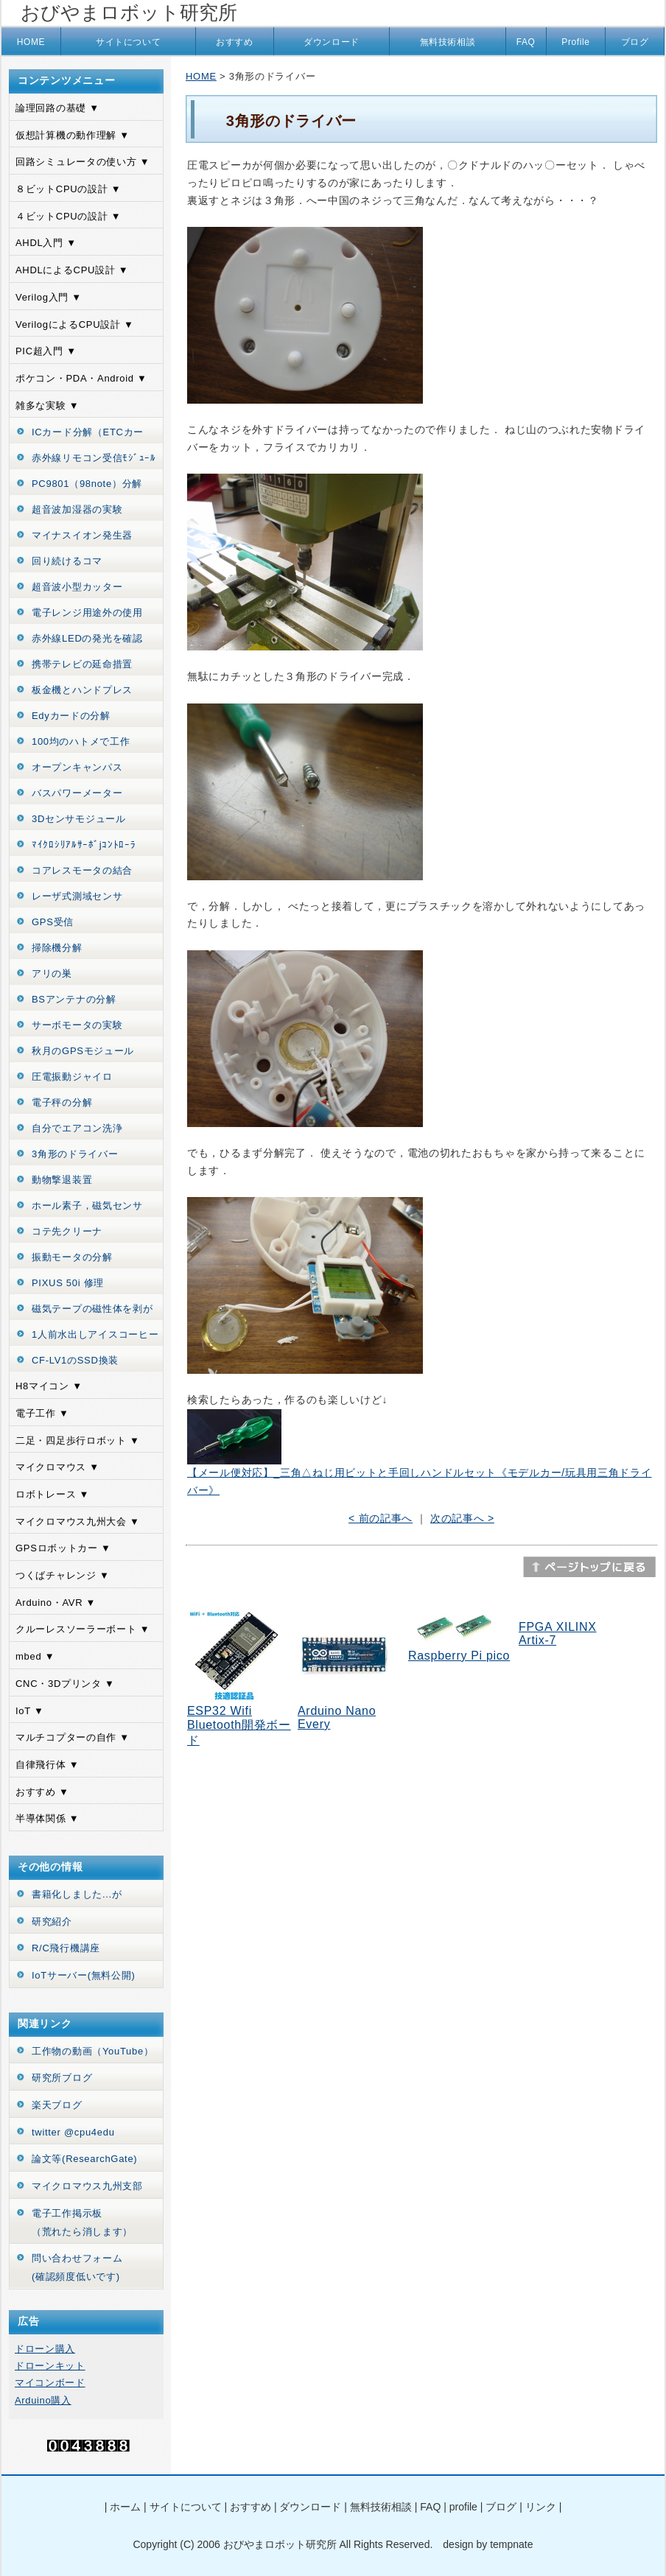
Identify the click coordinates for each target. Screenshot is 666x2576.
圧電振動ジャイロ (72, 1076)
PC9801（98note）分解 (87, 483)
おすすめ (234, 42)
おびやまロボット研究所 (129, 12)
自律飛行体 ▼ (47, 1764)
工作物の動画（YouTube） (93, 2051)
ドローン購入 (45, 2348)
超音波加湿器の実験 (77, 509)
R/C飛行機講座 (66, 1948)
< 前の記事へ (380, 1518)
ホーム (125, 2507)
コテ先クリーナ (67, 1231)
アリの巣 (52, 973)
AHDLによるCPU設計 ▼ (71, 270)
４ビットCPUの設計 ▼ (68, 216)
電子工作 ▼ (42, 1413)
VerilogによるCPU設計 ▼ (74, 324)
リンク (540, 2507)
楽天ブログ (57, 2104)
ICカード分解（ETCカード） (88, 441)
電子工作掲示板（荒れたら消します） (82, 2222)
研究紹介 (52, 1921)
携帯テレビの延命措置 (82, 664)
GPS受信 (53, 921)
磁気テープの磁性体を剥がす (92, 1318)
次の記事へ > (462, 1518)
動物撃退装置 (62, 1179)
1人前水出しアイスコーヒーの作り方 (95, 1343)
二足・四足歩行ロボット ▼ (77, 1440)
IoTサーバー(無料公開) (84, 1975)
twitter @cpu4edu (73, 2132)
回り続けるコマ (67, 560)
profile (463, 2507)
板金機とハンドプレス (82, 689)
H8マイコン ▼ (49, 1385)
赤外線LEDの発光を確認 (87, 638)
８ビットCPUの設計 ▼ (68, 188)
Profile (575, 42)
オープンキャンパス (77, 767)
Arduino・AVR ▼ (55, 1602)
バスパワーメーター (77, 793)
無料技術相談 (448, 42)
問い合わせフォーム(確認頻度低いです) (77, 2267)
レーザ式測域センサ (77, 896)
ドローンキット (50, 2365)
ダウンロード (332, 42)
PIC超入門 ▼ (46, 351)
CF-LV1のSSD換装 (75, 1360)
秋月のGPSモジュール (83, 1050)
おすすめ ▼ (42, 1791)
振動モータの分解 (72, 1257)
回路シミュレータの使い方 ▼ (82, 161)
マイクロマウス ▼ (57, 1467)
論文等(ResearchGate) (84, 2158)
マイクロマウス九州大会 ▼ (77, 1521)
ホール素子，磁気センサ (87, 1205)
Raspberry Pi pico (459, 1655)
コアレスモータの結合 (82, 870)
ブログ (635, 42)
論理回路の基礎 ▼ (57, 107)
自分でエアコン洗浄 (77, 1128)
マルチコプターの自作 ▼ (72, 1737)
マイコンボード (50, 2382)
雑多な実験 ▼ (47, 405)
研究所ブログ (62, 2077)
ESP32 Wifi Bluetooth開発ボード (239, 1726)
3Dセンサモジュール (79, 818)
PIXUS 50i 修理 (68, 1282)
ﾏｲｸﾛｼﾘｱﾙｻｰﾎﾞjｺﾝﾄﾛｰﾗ (84, 844)
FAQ (526, 42)
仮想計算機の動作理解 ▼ (72, 135)
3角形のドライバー (75, 1153)
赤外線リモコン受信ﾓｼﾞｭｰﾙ (94, 457)
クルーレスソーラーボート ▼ (82, 1629)
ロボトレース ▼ (52, 1494)
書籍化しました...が (77, 1894)
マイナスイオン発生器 (82, 535)
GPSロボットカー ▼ (63, 1548)
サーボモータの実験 (77, 1025)
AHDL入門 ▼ (46, 242)
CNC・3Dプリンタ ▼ (65, 1683)
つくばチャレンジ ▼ (62, 1575)
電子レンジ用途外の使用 (87, 612)
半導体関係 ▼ (47, 1818)
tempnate (511, 2544)
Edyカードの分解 (71, 715)
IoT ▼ (29, 1710)
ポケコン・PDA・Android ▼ (81, 378)
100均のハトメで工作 (81, 741)
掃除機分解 (57, 947)
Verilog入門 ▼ (48, 297)
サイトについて (128, 42)
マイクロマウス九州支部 (87, 2185)
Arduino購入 (43, 2400)
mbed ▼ (35, 1656)
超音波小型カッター (77, 586)
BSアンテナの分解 (74, 999)
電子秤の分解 (62, 1102)
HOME (31, 42)
